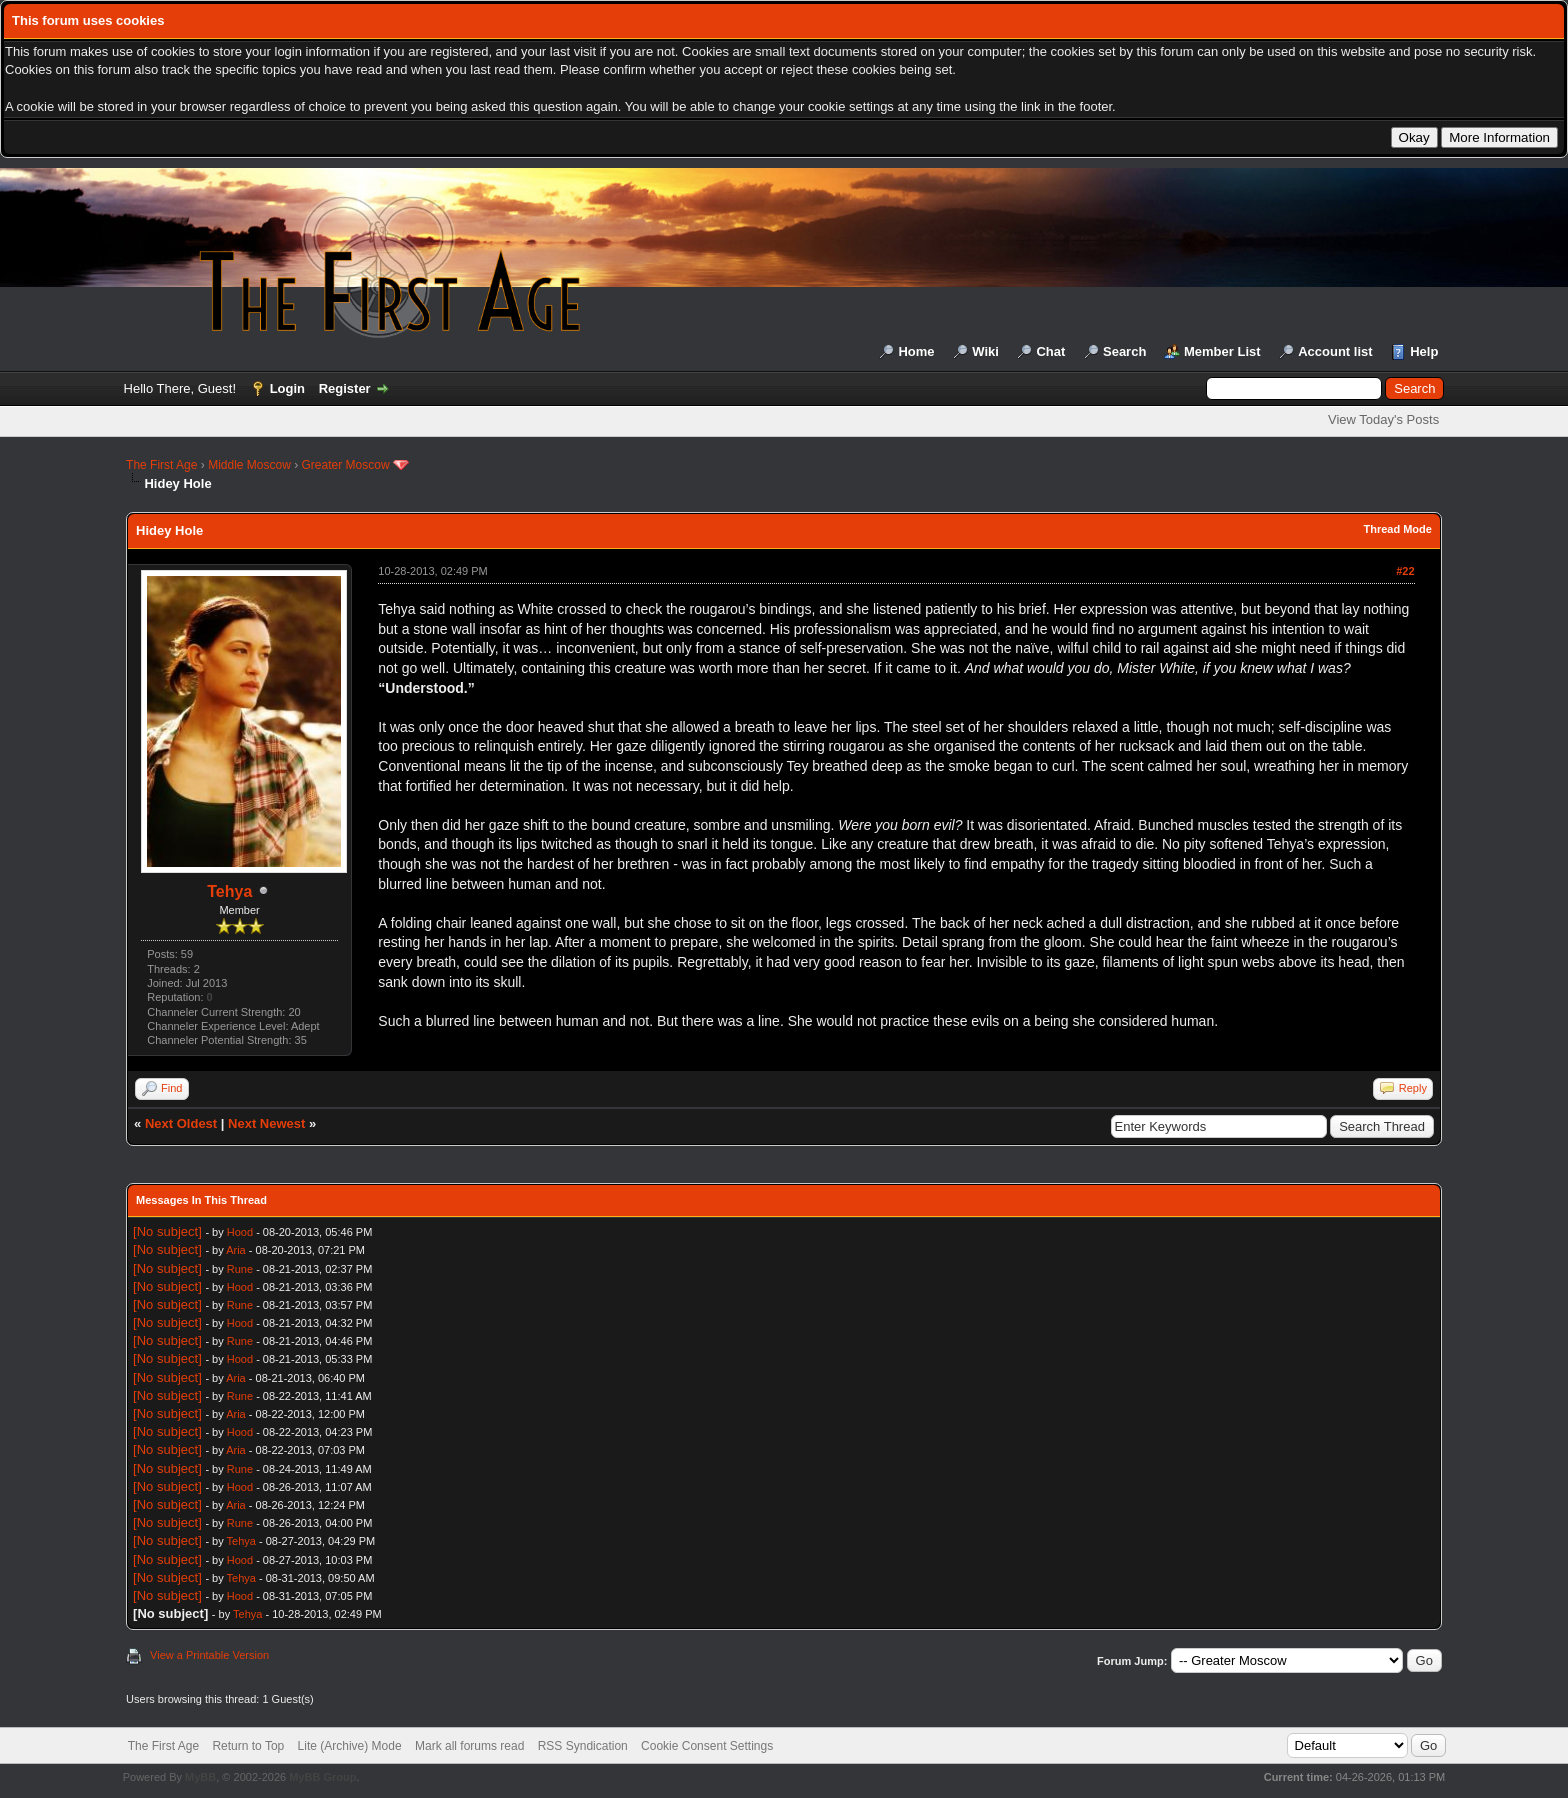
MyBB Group (322, 1777)
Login (287, 388)
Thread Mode (1397, 529)
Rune (240, 1269)
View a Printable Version (209, 1655)
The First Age (161, 465)
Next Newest (266, 1123)
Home (916, 351)
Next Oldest (181, 1123)
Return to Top (248, 1746)
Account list (1335, 351)
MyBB (200, 1777)
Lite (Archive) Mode (350, 1746)
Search (1124, 351)
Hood (240, 1232)
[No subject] (167, 1231)
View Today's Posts (1383, 419)
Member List (1222, 351)
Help (1424, 351)
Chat (1050, 351)
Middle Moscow (249, 465)
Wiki (985, 351)
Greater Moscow (346, 465)
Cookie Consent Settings (707, 1746)
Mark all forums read (469, 1746)
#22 (1405, 571)
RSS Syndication (583, 1746)
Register (345, 388)
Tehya (229, 891)
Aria (236, 1250)
